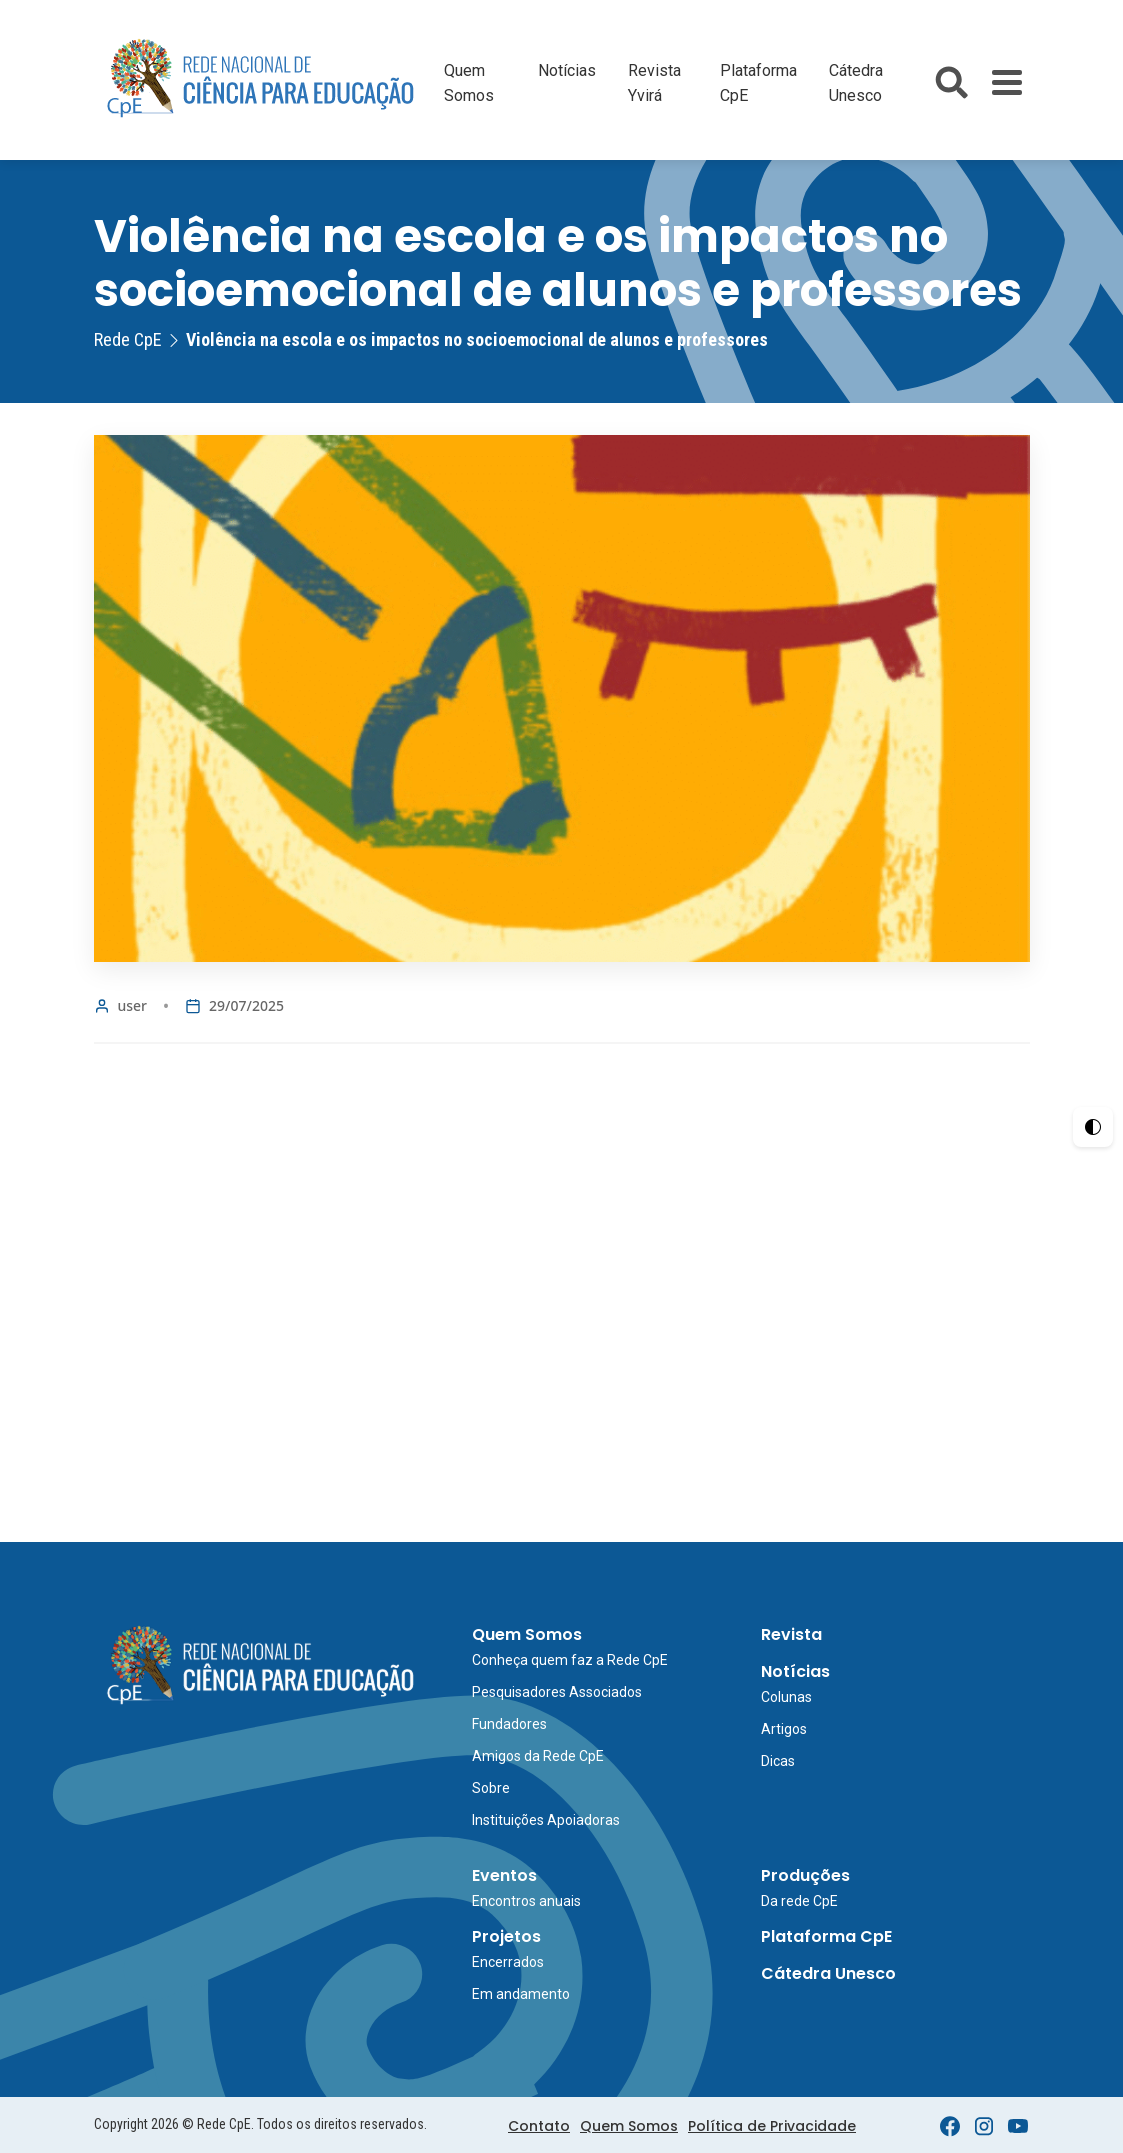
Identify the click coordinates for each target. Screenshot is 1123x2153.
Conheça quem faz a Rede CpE (570, 1660)
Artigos (784, 1729)
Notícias (567, 70)
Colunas (786, 1697)
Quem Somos (527, 1634)
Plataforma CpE (826, 1936)
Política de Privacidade (772, 2126)
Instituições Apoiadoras (546, 1820)
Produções (805, 1875)
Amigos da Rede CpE (538, 1756)
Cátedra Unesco (828, 1973)
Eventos (504, 1875)
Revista (791, 1634)
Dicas (778, 1761)
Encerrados (508, 1962)
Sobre (491, 1788)
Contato (539, 2126)
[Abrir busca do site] (951, 82)
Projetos (506, 1936)
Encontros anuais (526, 1901)
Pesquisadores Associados (557, 1692)
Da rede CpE (799, 1901)
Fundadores (509, 1724)
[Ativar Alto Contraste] (1093, 1127)
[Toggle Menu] (1007, 82)
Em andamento (521, 1994)
